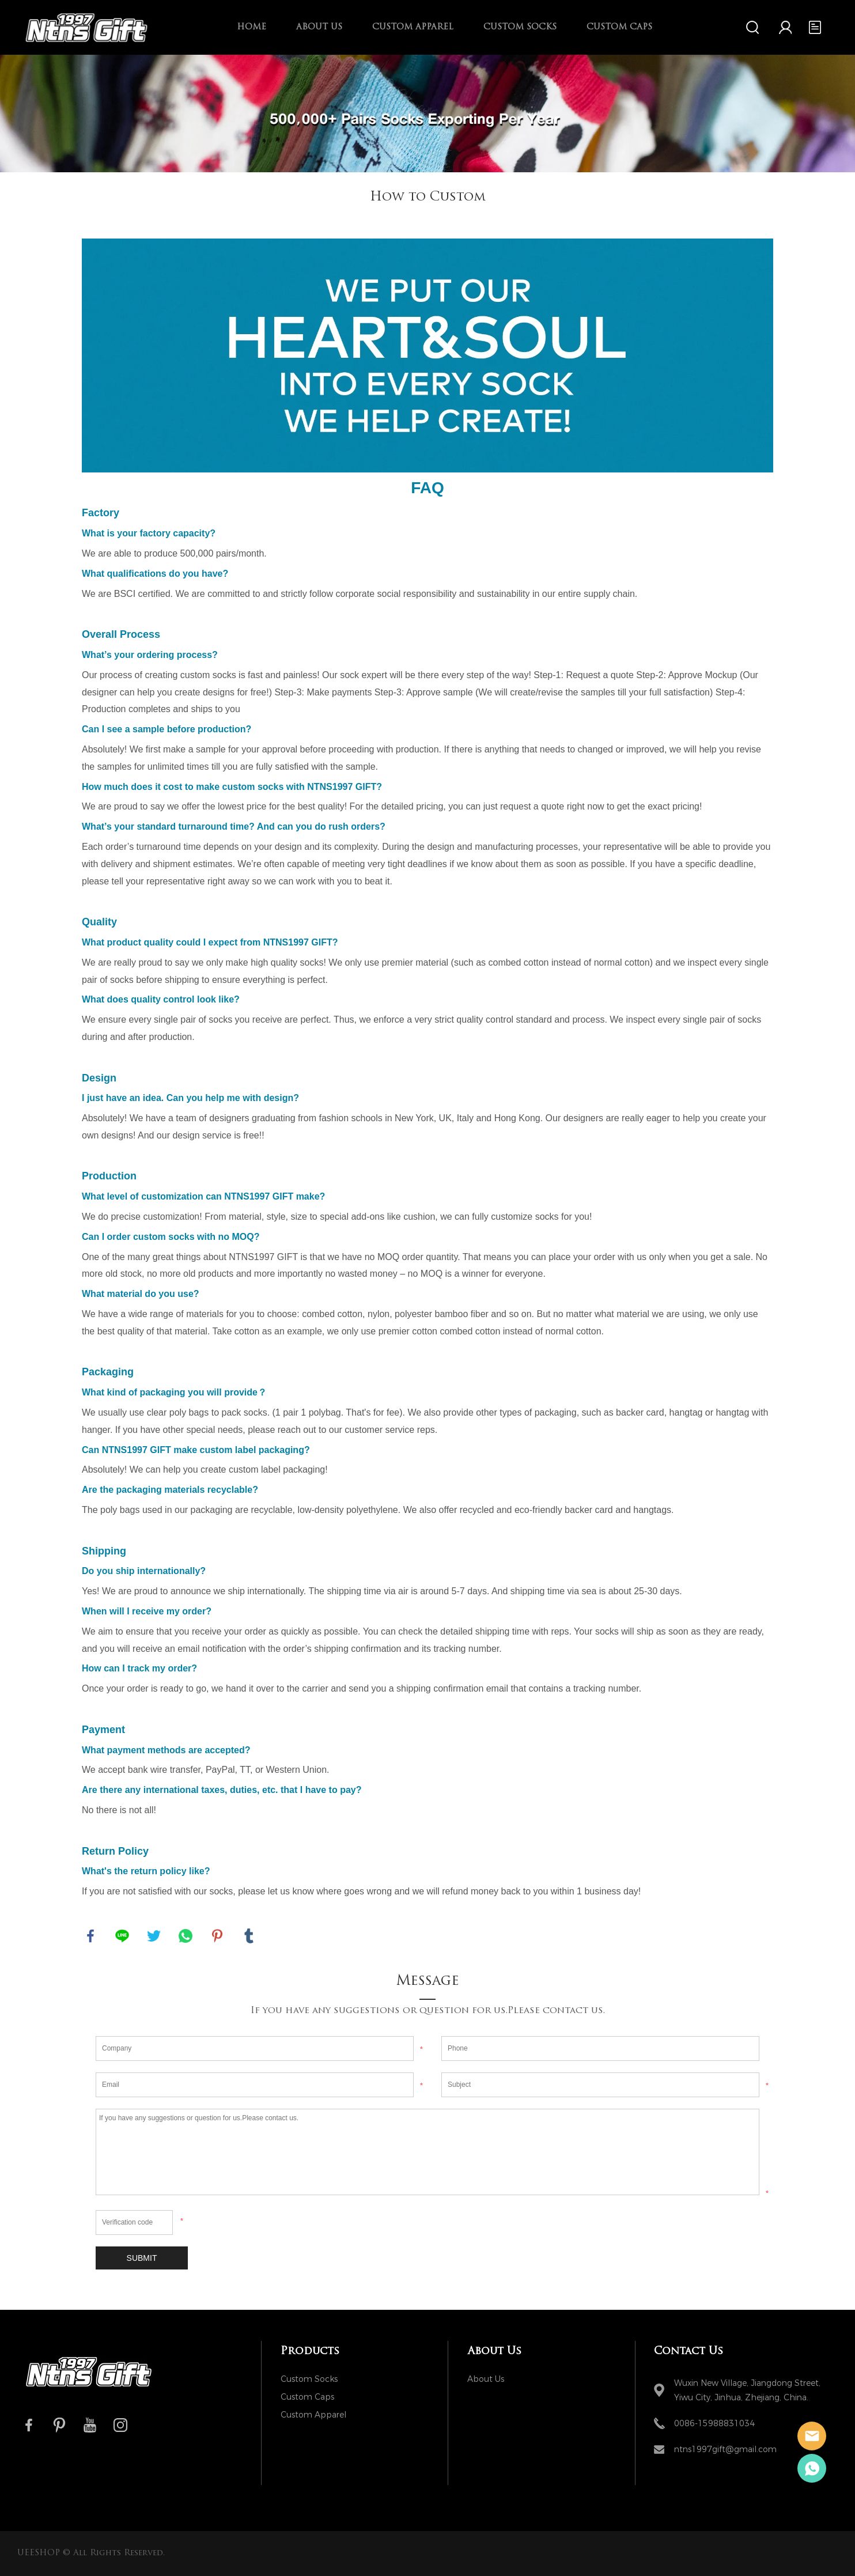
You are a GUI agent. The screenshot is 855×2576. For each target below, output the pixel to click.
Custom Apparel (412, 27)
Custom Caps (619, 27)
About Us (319, 27)
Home (251, 27)
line (122, 1936)
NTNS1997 (811, 2436)
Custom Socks (520, 27)
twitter (153, 1936)
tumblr (249, 1936)
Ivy (811, 2468)
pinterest (217, 1936)
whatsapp (185, 1936)
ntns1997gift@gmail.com (725, 2449)
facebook (90, 1936)
